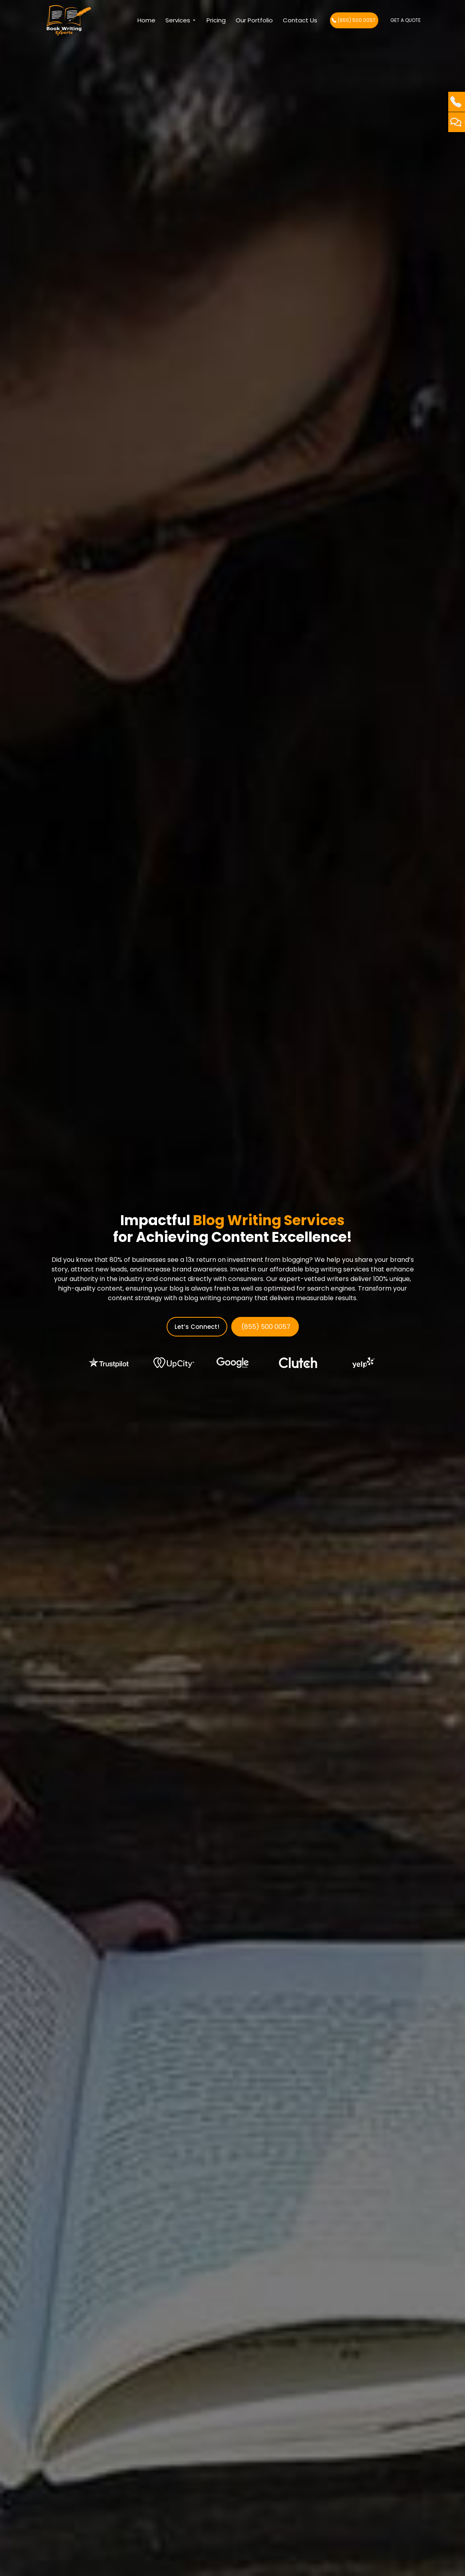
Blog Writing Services (269, 1220)
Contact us (300, 20)
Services (181, 20)
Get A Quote (405, 20)
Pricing (216, 20)
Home (146, 20)
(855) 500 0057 (354, 20)
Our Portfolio (254, 20)
